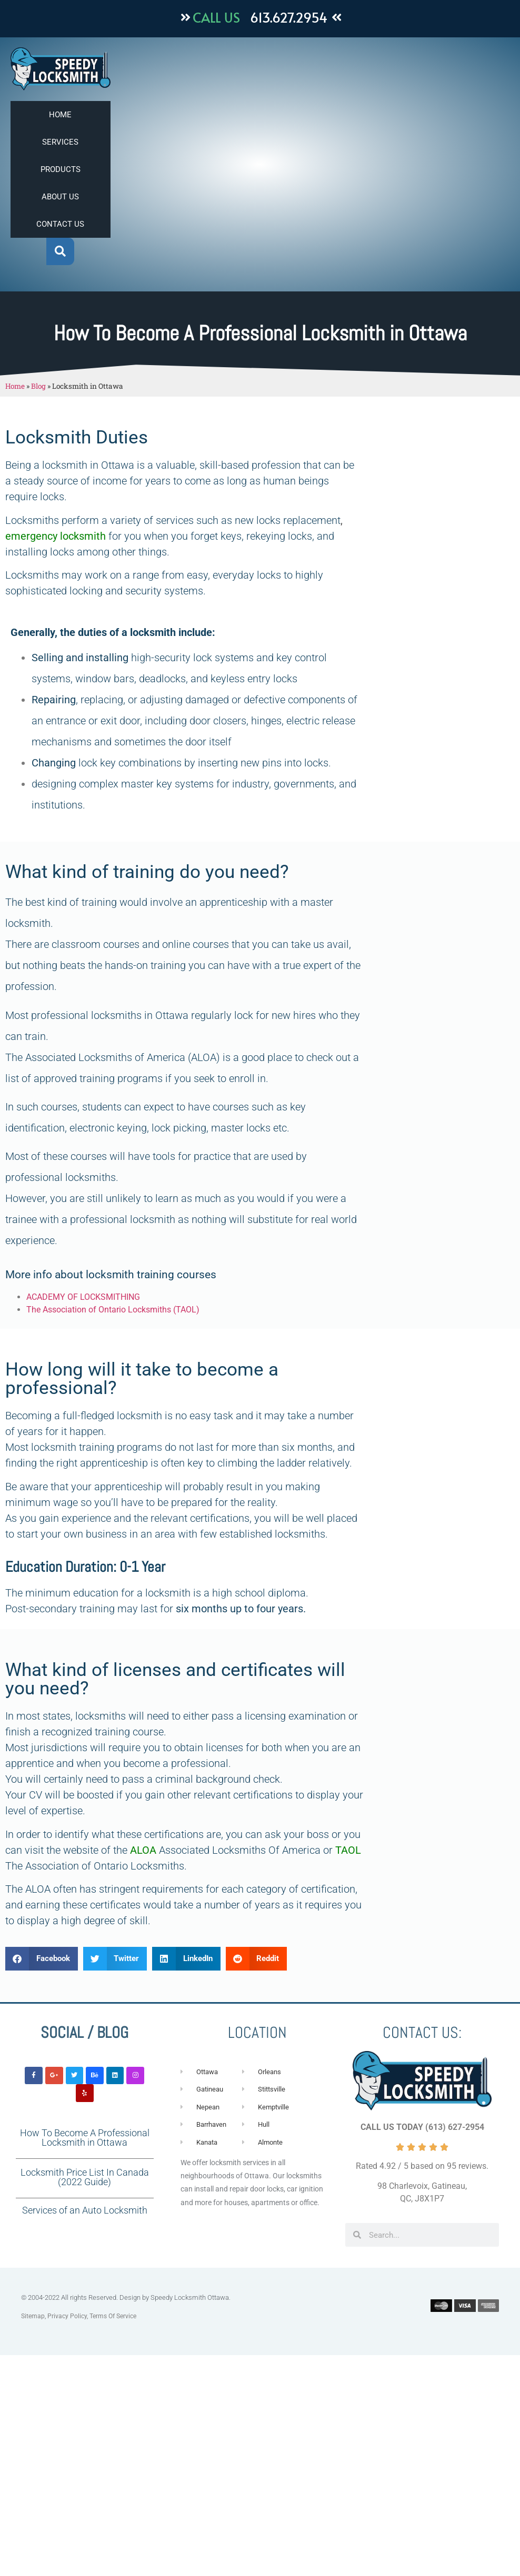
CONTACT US (60, 224)
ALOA (141, 1850)
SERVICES (60, 142)
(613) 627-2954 (454, 2127)
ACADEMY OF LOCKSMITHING (83, 1297)
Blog (38, 386)
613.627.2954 (288, 17)
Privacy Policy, (67, 2316)
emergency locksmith (55, 536)
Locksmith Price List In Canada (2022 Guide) (85, 2177)
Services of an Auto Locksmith (84, 2210)
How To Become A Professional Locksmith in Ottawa (84, 2137)
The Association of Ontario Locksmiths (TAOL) (112, 1310)
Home (15, 386)
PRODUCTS (61, 169)
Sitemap (33, 2316)
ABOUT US (60, 196)
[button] (60, 251)
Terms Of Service (112, 2316)
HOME (60, 114)
